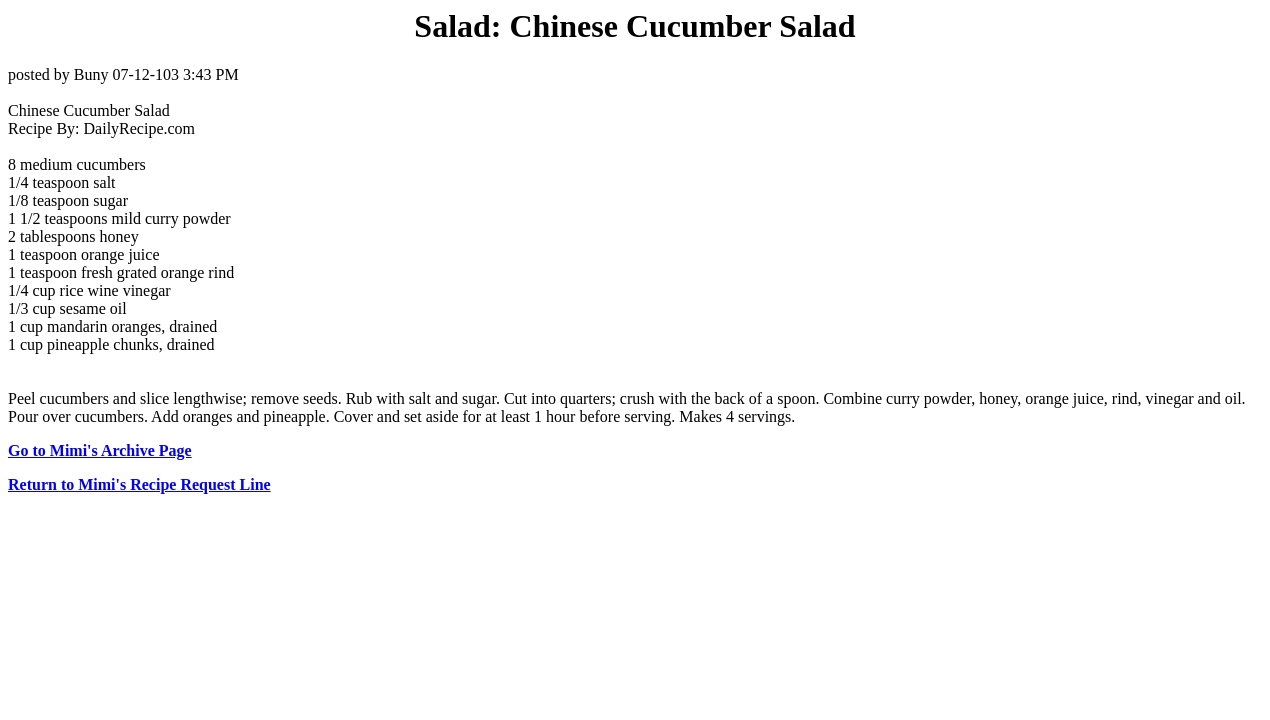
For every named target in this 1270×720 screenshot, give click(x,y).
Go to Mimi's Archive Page (100, 450)
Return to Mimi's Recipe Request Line (139, 484)
